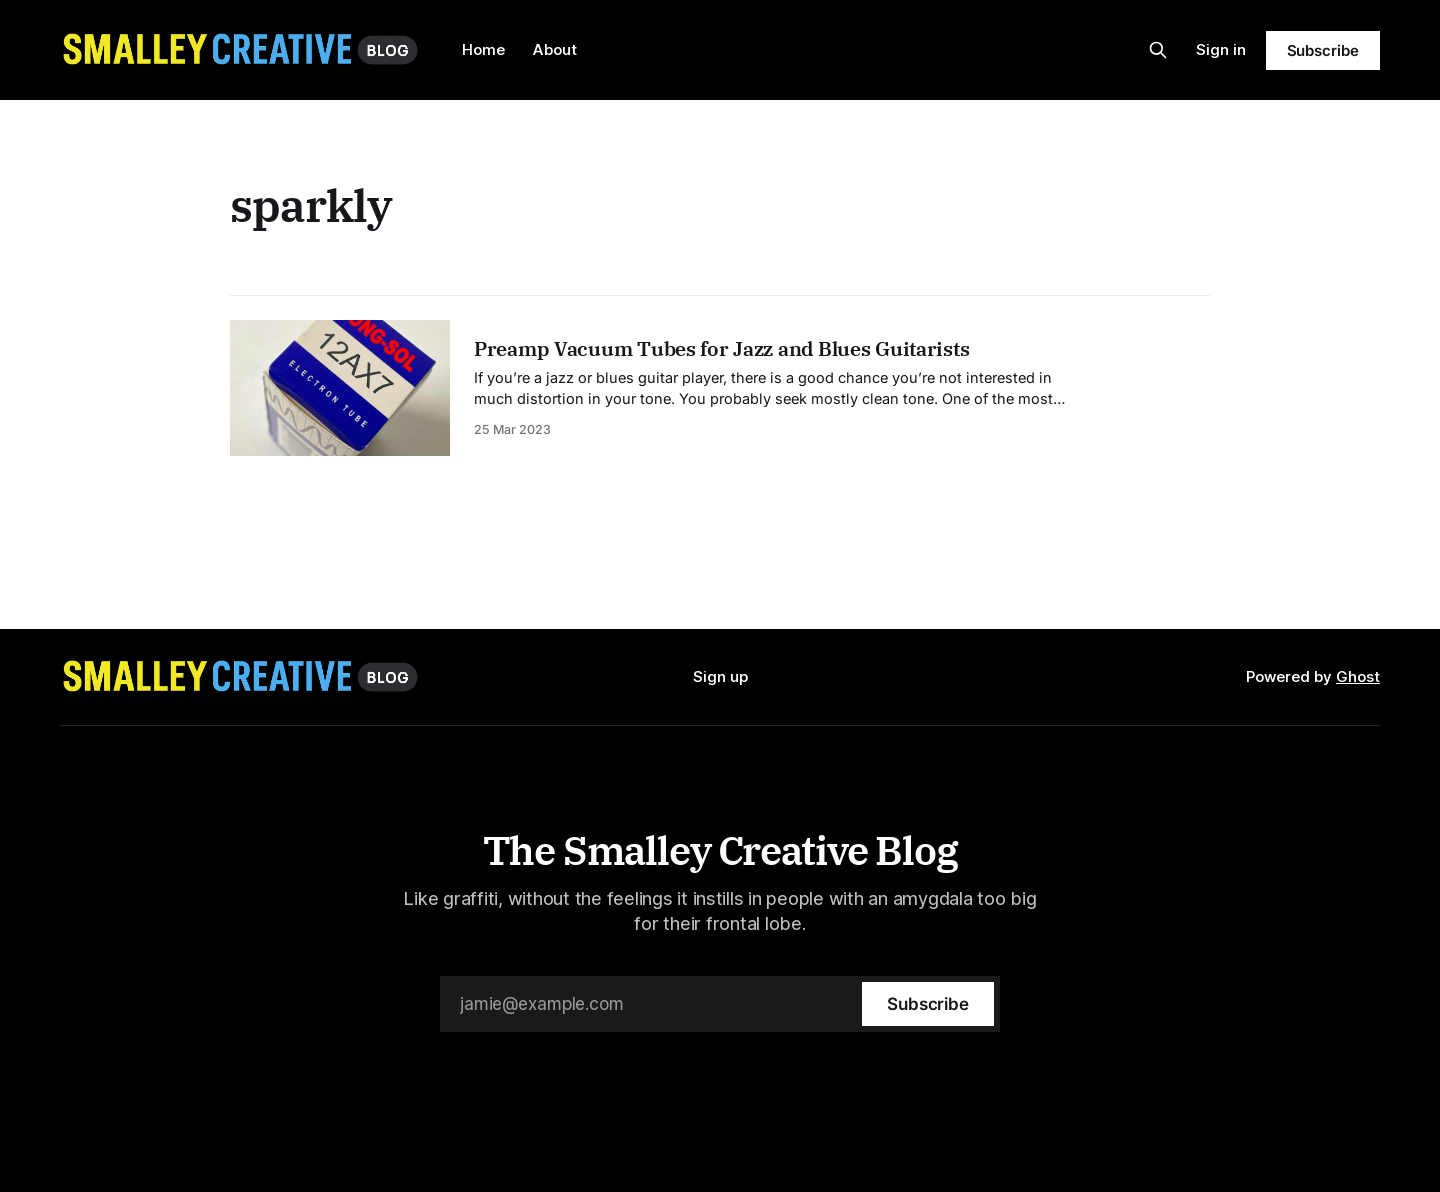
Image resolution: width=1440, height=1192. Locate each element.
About (555, 49)
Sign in (1221, 49)
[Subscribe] (928, 1004)
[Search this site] (1158, 50)
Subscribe (1323, 50)
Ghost (1358, 676)
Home (483, 49)
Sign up (720, 676)
